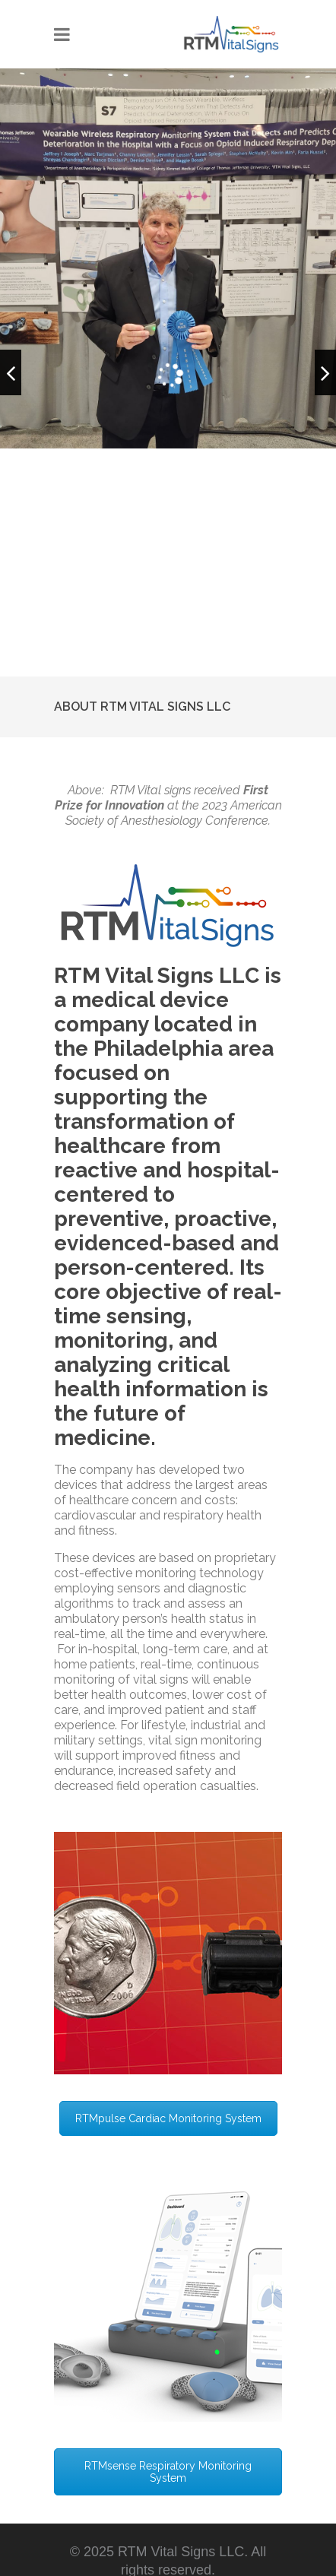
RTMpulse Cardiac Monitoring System (168, 2118)
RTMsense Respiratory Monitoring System (168, 2472)
